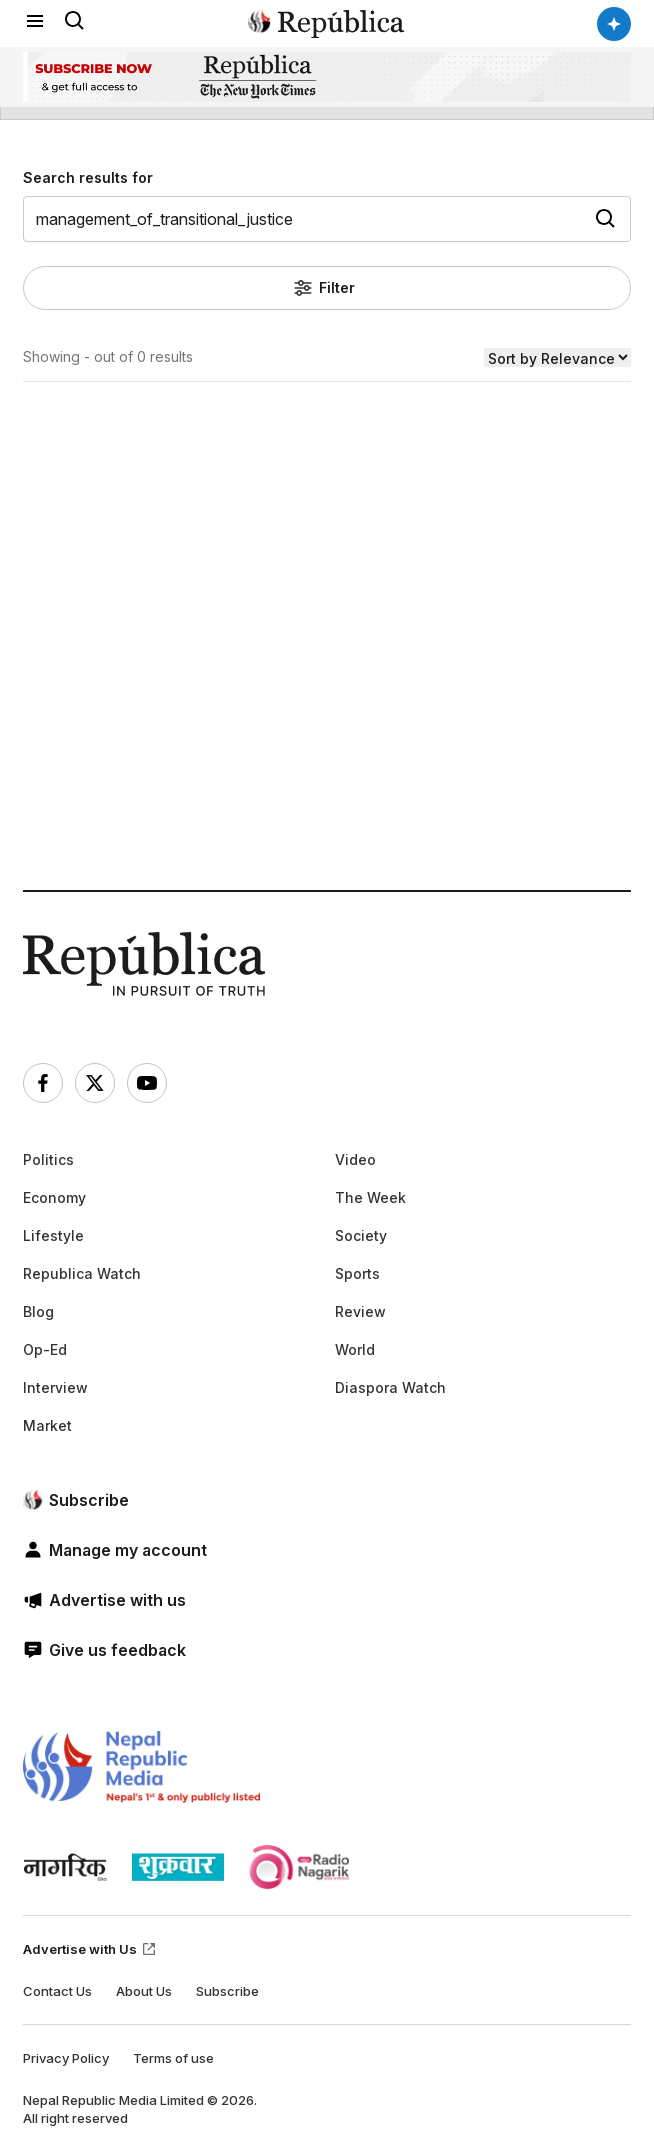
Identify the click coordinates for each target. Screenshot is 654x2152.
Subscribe (227, 1991)
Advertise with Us (90, 1949)
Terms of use (173, 2058)
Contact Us (57, 1991)
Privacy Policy (66, 2058)
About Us (144, 1991)
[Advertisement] (327, 708)
